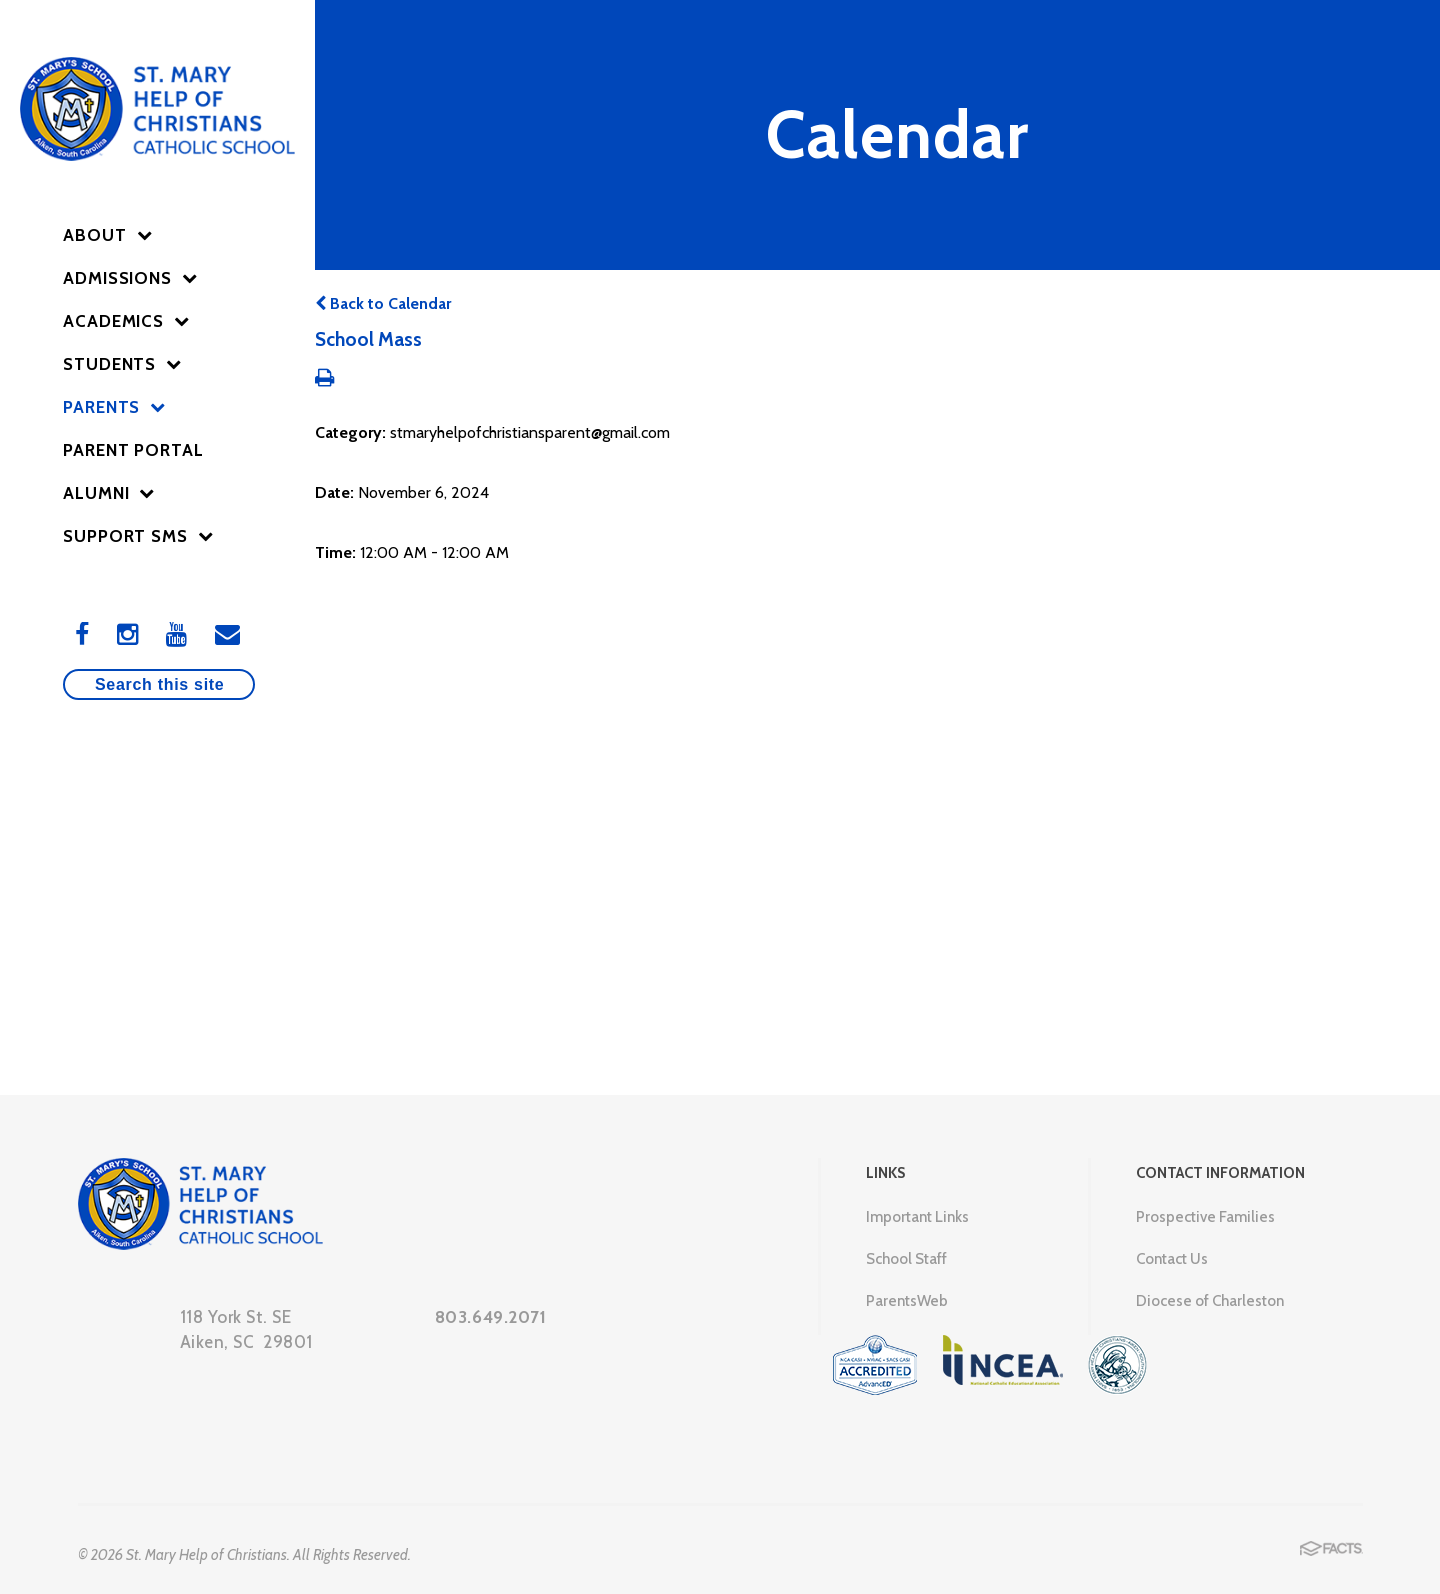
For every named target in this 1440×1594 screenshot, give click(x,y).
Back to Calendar (383, 303)
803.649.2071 (491, 1317)
